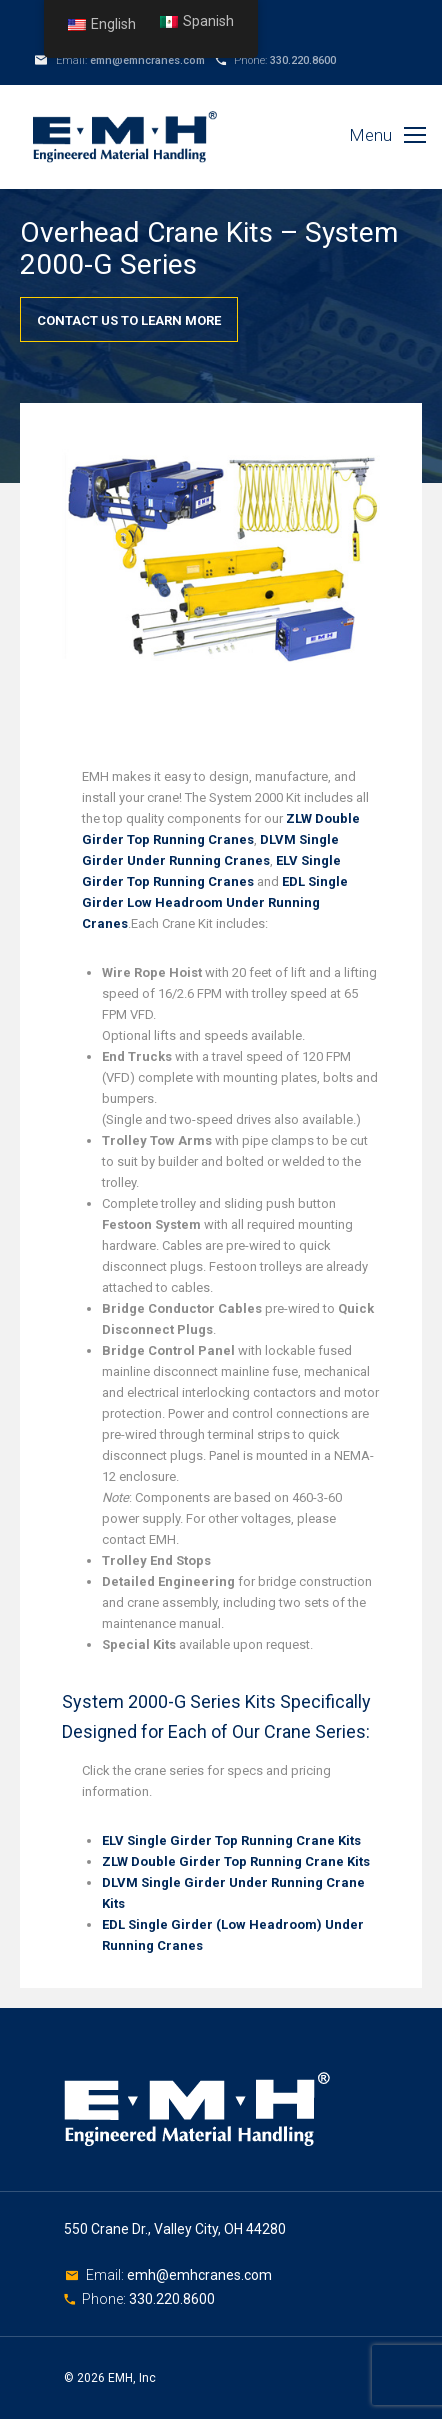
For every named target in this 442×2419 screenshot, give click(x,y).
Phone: (105, 2299)
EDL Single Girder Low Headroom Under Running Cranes (215, 902)
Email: (106, 2275)
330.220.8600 (303, 60)
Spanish (197, 21)
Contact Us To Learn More (129, 320)
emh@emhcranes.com (147, 60)
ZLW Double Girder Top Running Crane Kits (236, 1861)
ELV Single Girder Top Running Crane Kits (231, 1840)
